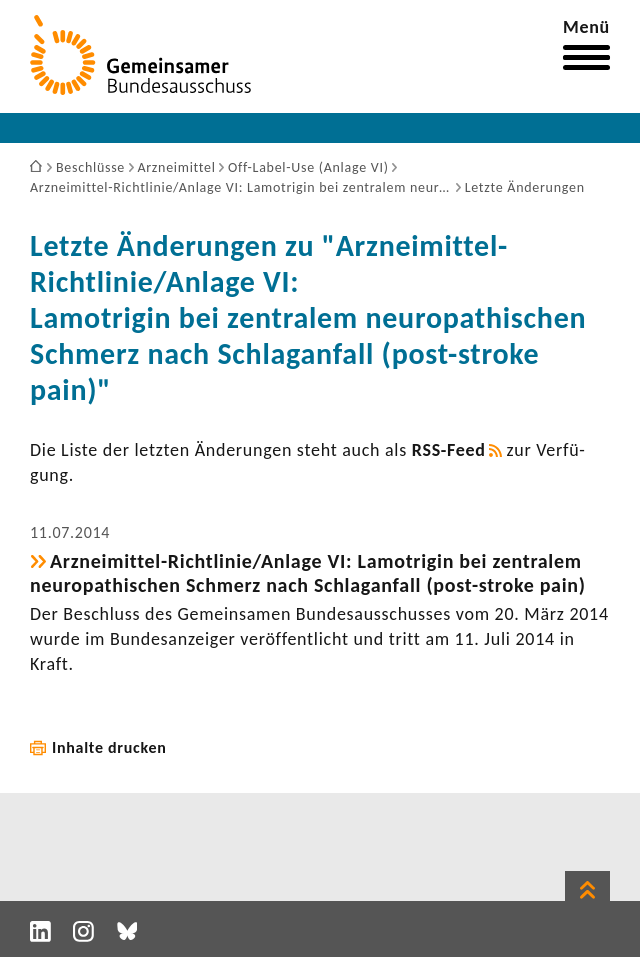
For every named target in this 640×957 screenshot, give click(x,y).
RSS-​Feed (449, 450)
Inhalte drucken (109, 747)
